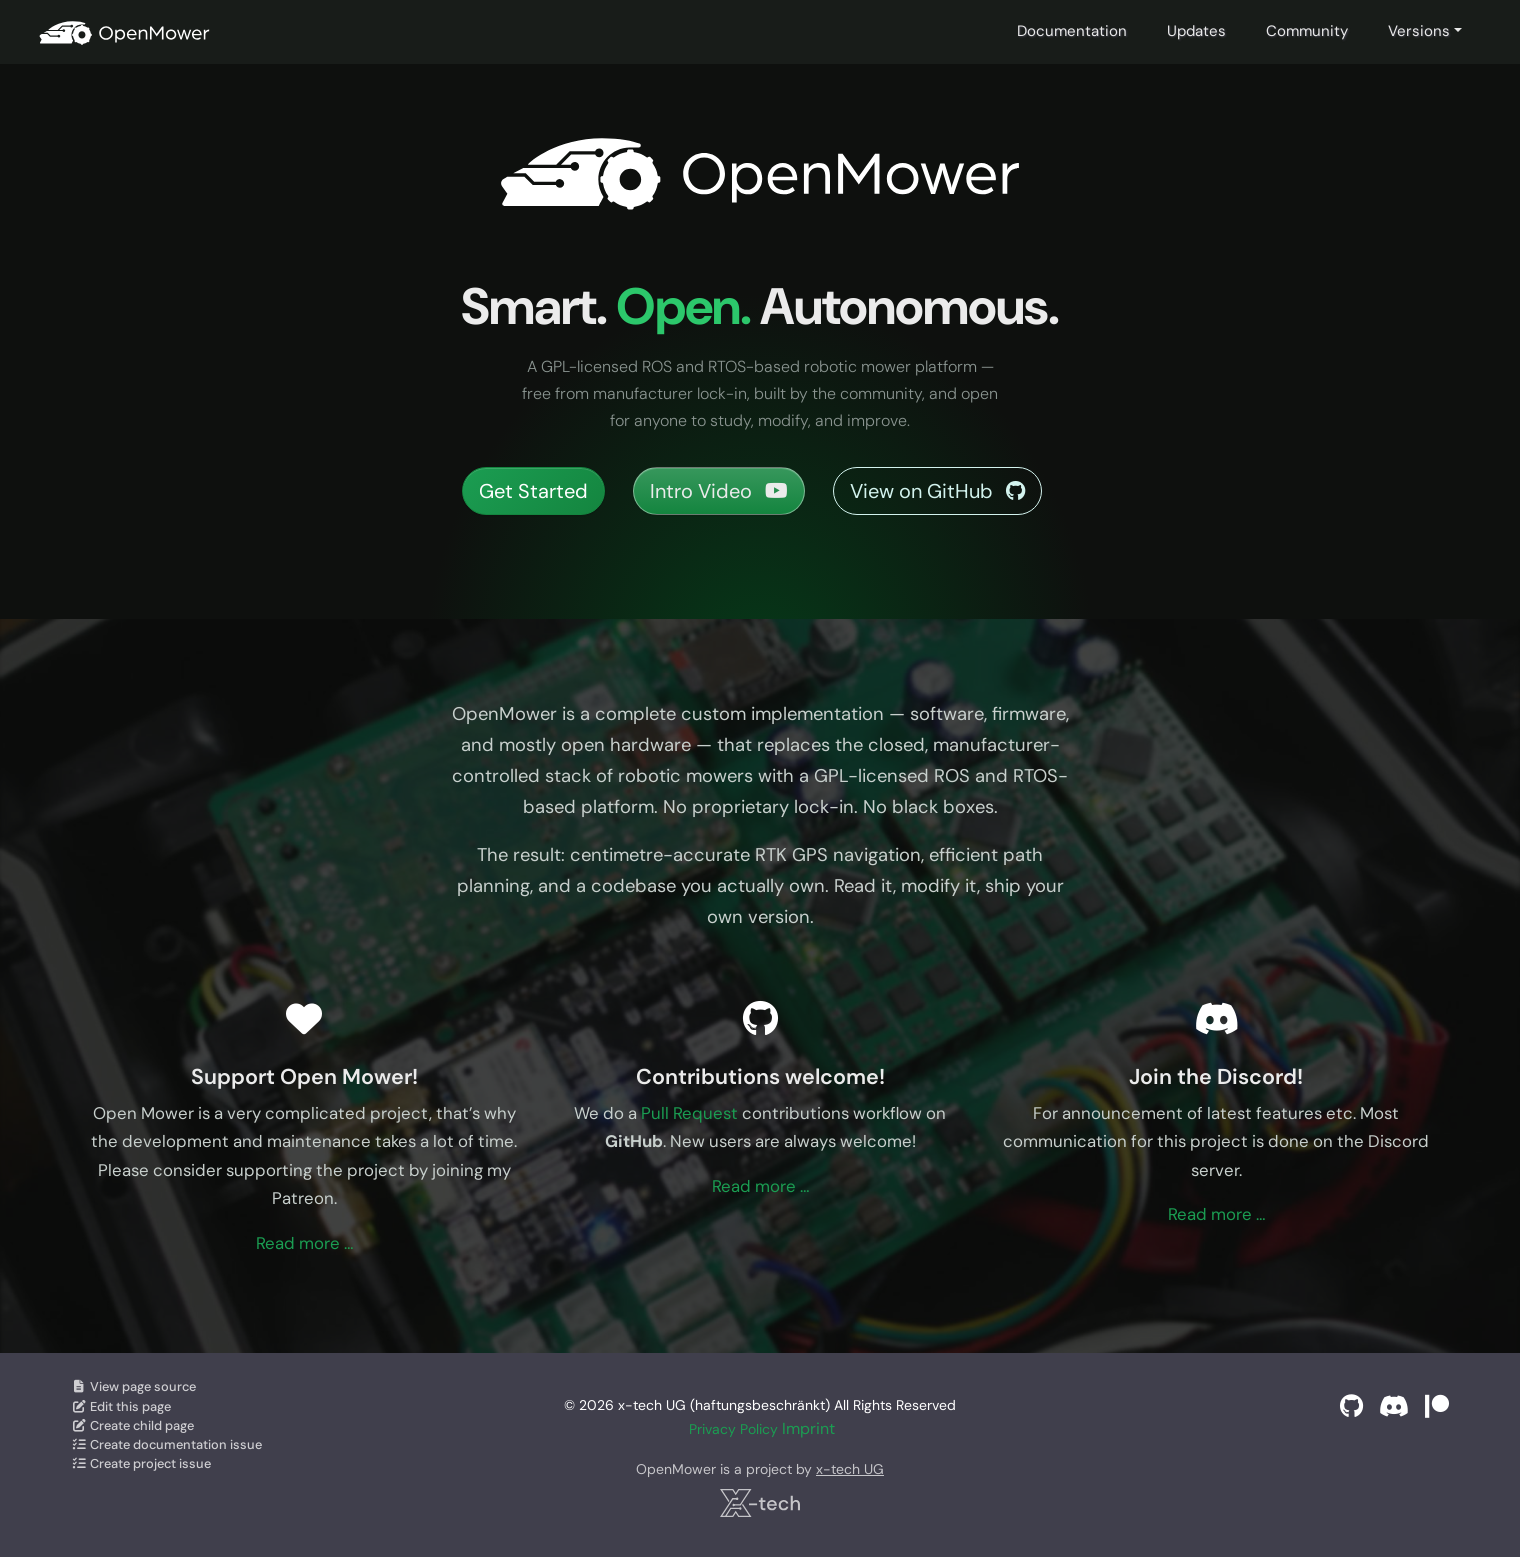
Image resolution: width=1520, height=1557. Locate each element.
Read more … (304, 1243)
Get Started (533, 491)
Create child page (132, 1425)
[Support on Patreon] (1437, 1406)
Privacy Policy (733, 1429)
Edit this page (121, 1406)
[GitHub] (1351, 1406)
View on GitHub (937, 491)
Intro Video (719, 491)
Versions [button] (1419, 31)
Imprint (808, 1428)
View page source (133, 1386)
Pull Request (689, 1113)
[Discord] (1394, 1406)
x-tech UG (850, 1469)
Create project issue (141, 1463)
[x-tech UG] (760, 1503)
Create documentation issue (166, 1444)
